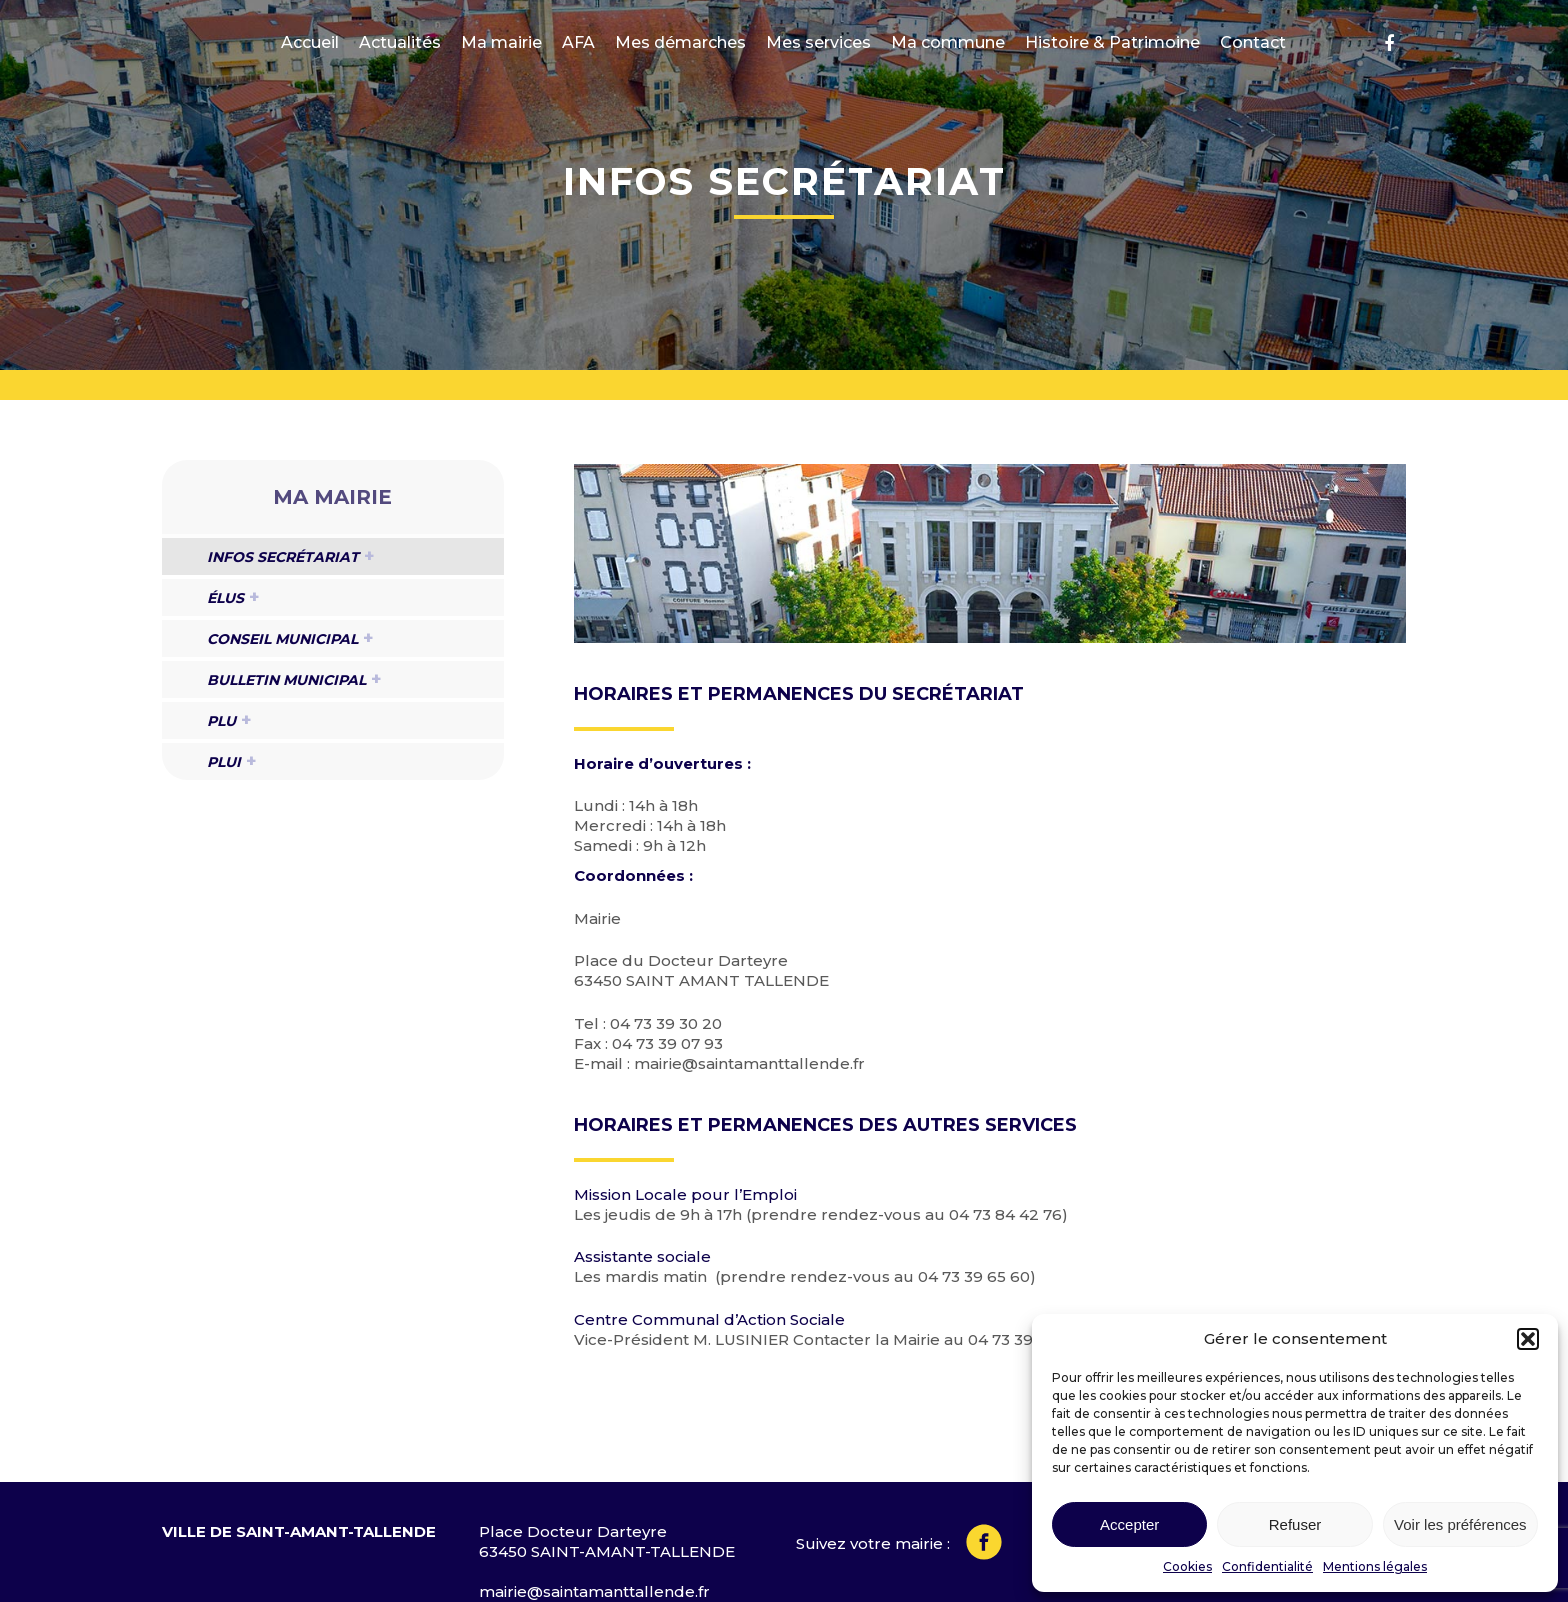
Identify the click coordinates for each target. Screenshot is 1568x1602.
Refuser (1295, 1524)
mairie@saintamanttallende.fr (749, 1063)
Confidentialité (1267, 1566)
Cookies (1187, 1566)
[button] (1528, 1339)
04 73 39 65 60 (974, 1276)
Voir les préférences (1460, 1524)
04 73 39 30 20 (666, 1023)
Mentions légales (1375, 1566)
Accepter (1129, 1524)
